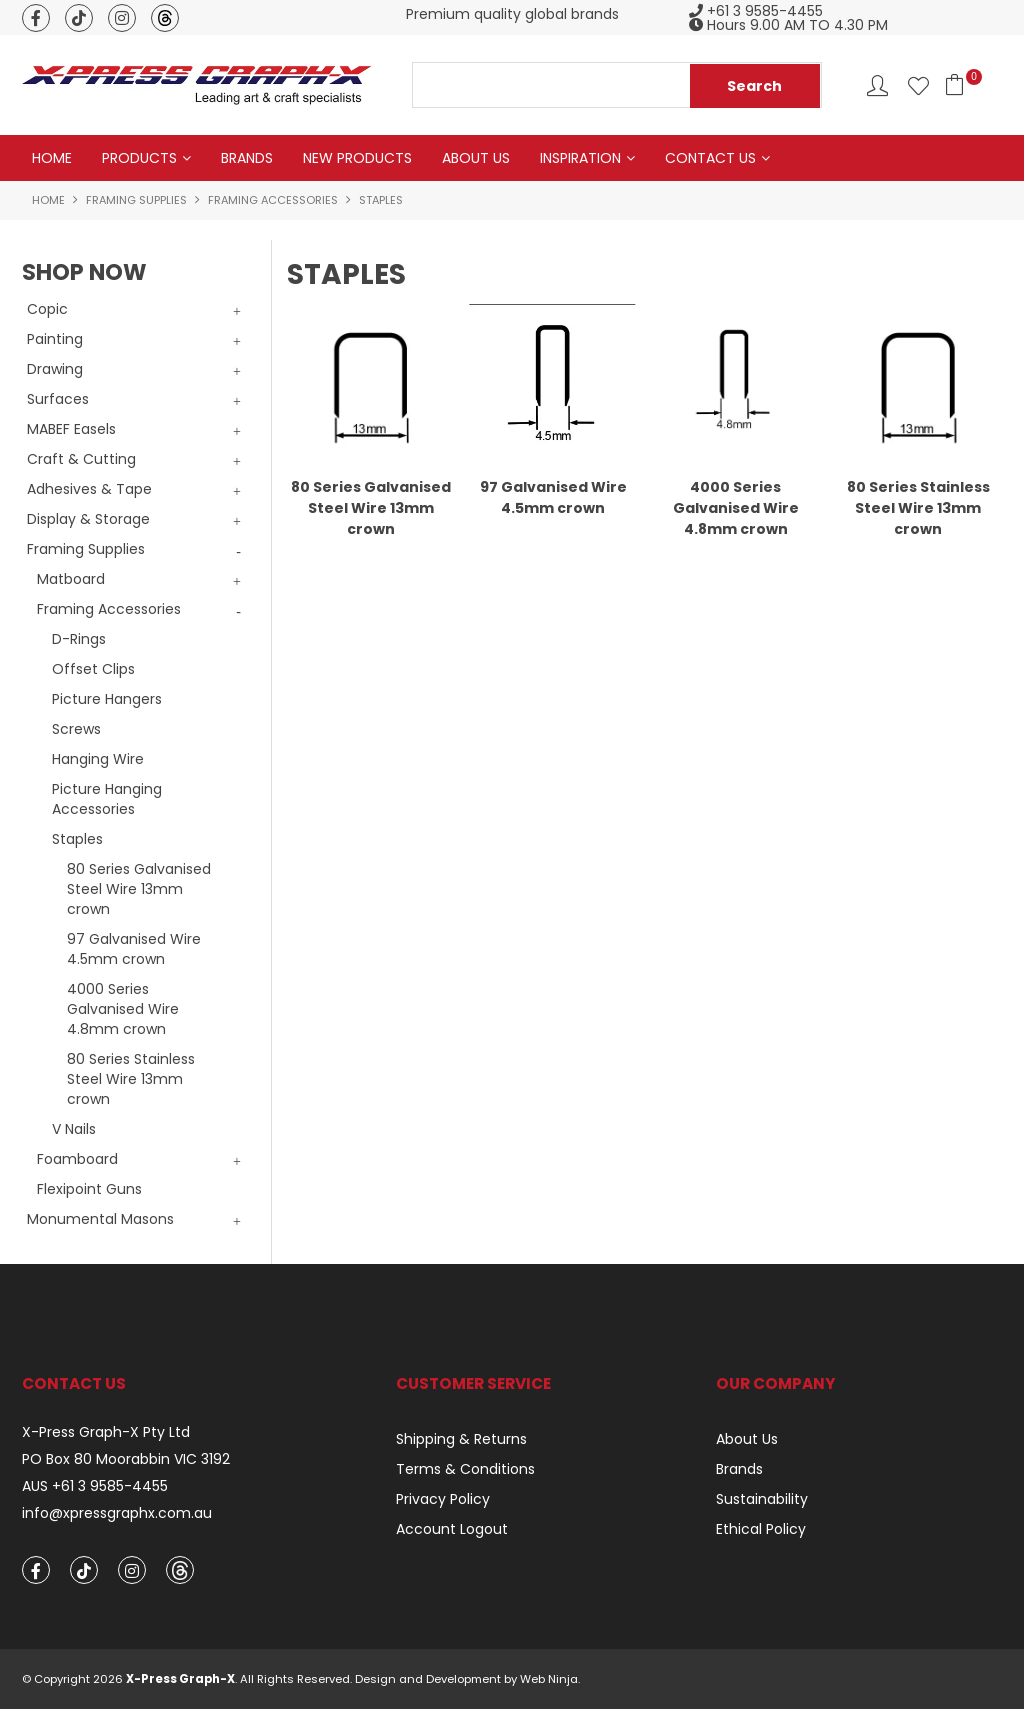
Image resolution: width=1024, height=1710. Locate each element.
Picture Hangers (107, 699)
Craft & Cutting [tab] (81, 459)
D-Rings (79, 639)
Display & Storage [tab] (88, 519)
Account (877, 85)
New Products (357, 158)
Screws (76, 729)
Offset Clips (93, 669)
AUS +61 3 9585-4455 (95, 1486)
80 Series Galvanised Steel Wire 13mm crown (139, 889)
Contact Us (710, 158)
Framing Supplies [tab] (86, 549)
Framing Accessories (273, 200)
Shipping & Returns (461, 1439)
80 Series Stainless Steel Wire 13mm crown (131, 1079)
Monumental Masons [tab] (100, 1219)
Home (52, 158)
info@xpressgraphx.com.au (117, 1513)
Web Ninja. (550, 1680)
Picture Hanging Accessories (107, 799)
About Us (476, 158)
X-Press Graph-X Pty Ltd (106, 1432)
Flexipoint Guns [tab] (89, 1189)
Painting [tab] (55, 339)
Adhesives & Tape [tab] (89, 489)
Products (139, 158)
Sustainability (762, 1499)
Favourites (918, 85)
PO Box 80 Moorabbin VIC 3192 (126, 1459)
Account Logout (452, 1529)
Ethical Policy (761, 1529)
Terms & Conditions (465, 1469)
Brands (247, 158)
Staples (77, 839)
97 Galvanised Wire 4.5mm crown (134, 949)
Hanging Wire (98, 759)
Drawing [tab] (55, 369)
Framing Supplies (136, 200)
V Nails (74, 1129)
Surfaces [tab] (58, 399)
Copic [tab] (47, 309)
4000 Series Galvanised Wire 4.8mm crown (123, 1009)
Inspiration (580, 158)
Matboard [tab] (71, 579)
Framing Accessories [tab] (109, 609)
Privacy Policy (443, 1499)
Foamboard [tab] (77, 1159)
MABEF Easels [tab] (71, 429)
